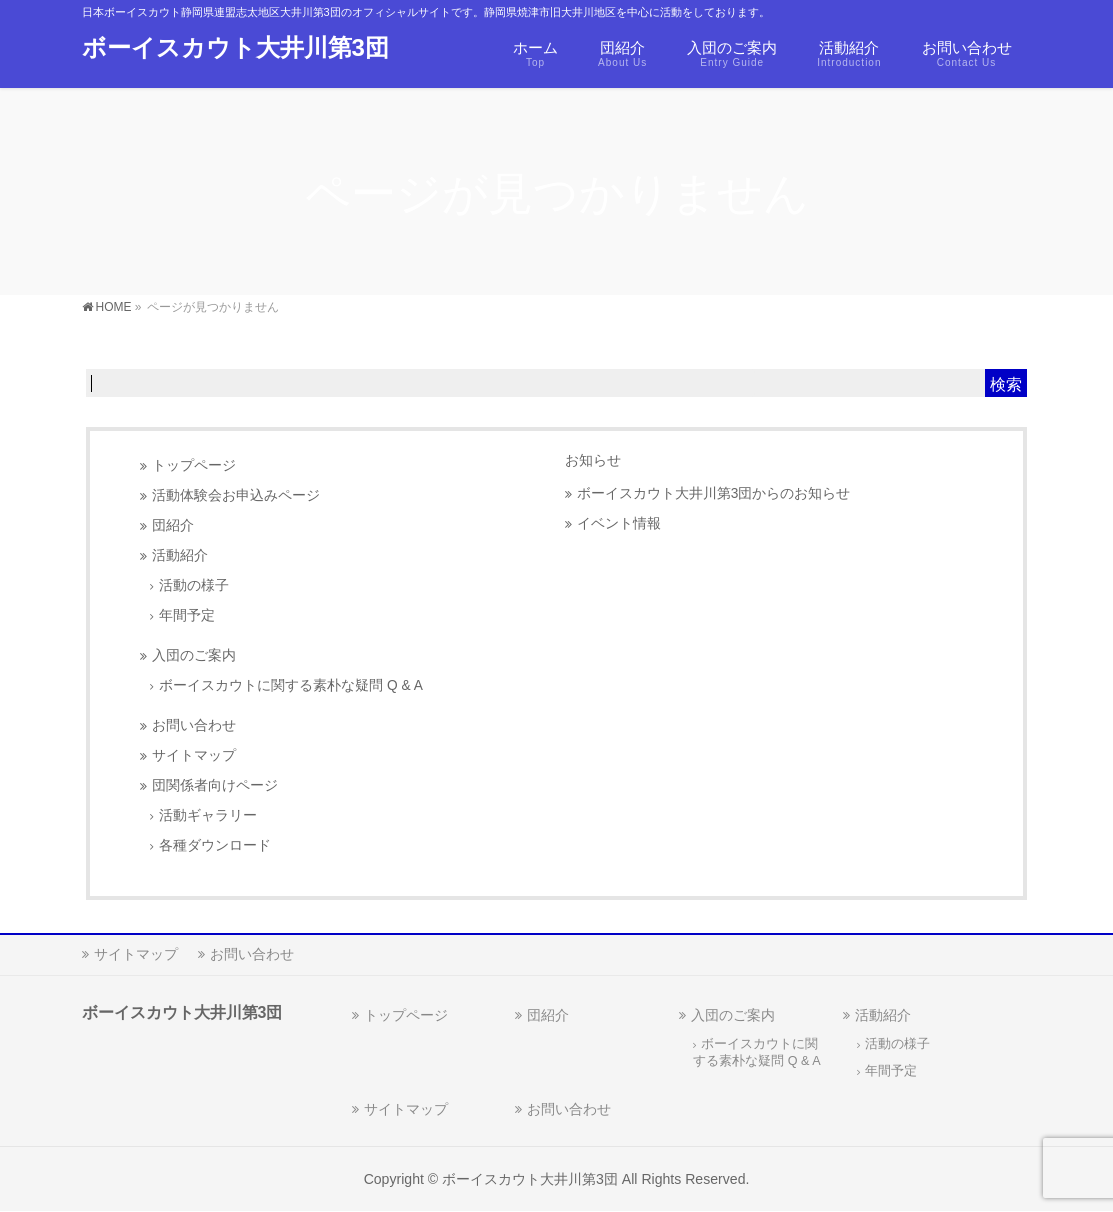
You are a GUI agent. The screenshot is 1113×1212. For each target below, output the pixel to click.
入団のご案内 (194, 655)
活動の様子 (194, 585)
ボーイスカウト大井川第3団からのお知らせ (714, 493)
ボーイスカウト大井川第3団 (235, 47)
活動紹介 (180, 555)
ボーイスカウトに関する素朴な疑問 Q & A (291, 685)
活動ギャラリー (208, 815)
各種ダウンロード (215, 845)
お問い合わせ (194, 725)
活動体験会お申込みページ (236, 495)
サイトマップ (194, 755)
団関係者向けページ (215, 785)
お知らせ (593, 460)
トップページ (194, 465)
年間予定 (187, 615)
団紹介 (173, 525)
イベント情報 (619, 523)
